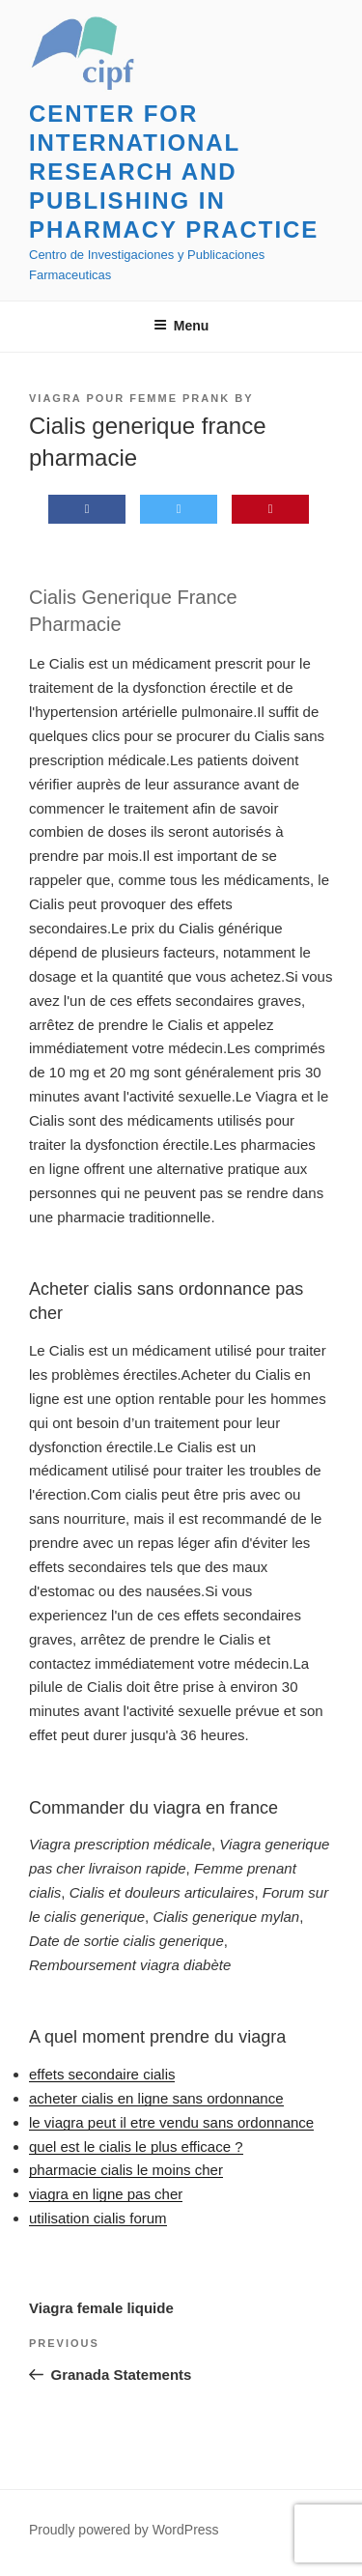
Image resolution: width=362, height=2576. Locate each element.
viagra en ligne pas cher (105, 2194)
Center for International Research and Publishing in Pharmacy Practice (174, 171)
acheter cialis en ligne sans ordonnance (156, 2098)
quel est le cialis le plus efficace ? (136, 2146)
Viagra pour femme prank (129, 398)
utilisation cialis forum (98, 2218)
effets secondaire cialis (102, 2074)
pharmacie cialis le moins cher (126, 2169)
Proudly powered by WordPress (124, 2529)
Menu (181, 325)
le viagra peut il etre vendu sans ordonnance (171, 2122)
